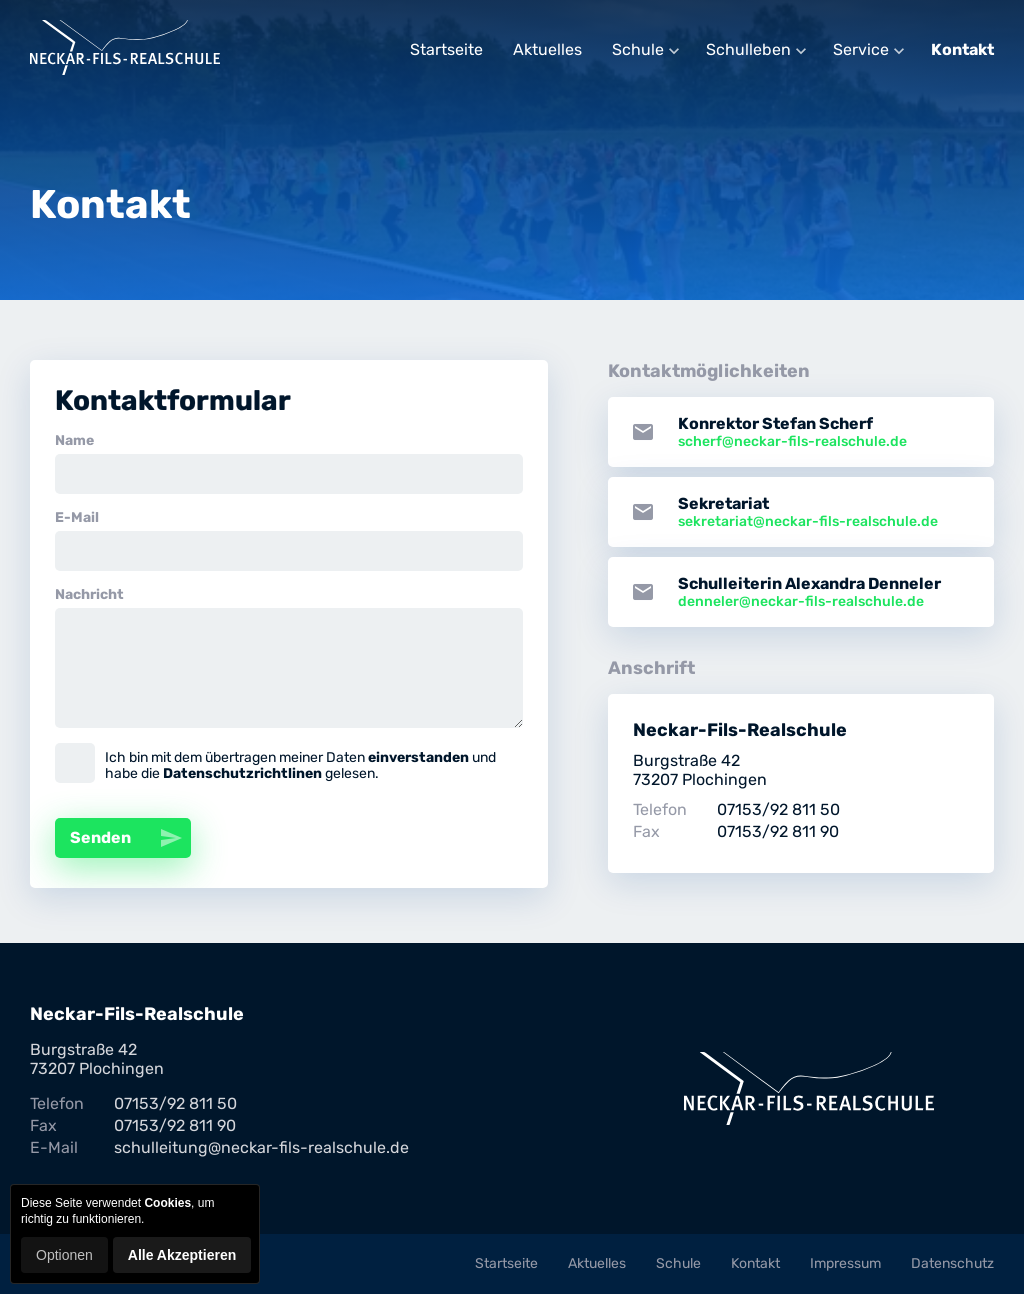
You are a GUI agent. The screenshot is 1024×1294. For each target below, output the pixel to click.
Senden (130, 838)
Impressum (845, 1263)
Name (74, 440)
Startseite (446, 49)
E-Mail (77, 517)
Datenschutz (952, 1263)
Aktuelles (547, 49)
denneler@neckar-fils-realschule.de (801, 601)
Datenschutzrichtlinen (242, 773)
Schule (638, 49)
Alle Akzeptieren (182, 1255)
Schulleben (748, 49)
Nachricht (89, 594)
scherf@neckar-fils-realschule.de (792, 441)
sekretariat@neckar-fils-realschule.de (808, 521)
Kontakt (962, 49)
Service (861, 49)
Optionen (64, 1255)
